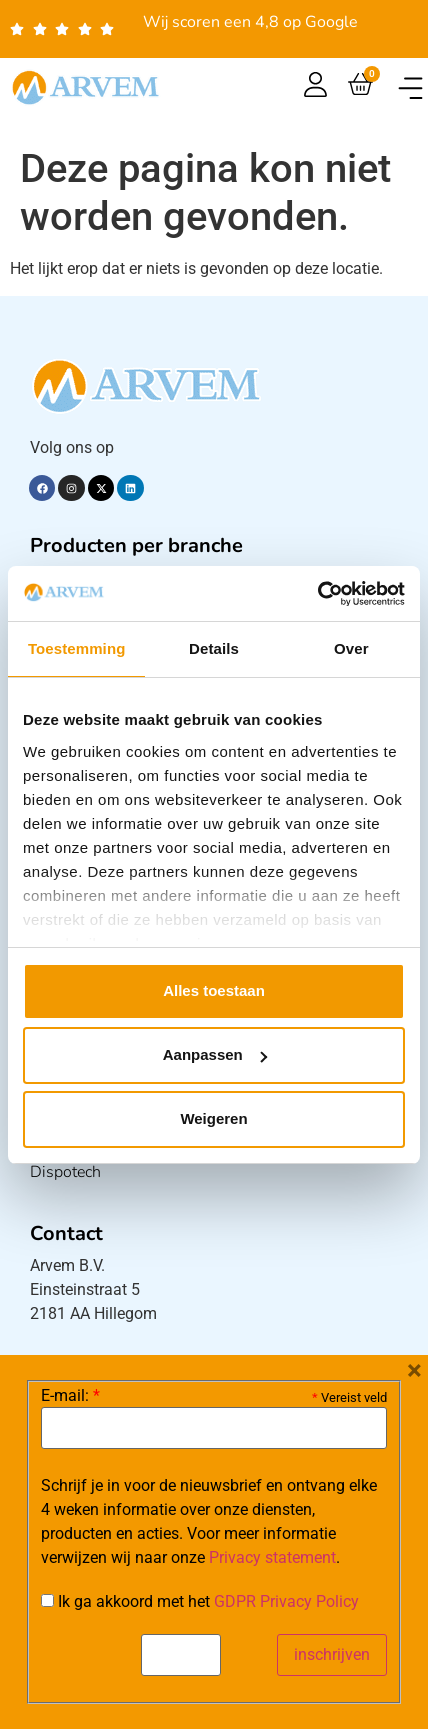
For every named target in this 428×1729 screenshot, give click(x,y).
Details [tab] (214, 648)
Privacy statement (272, 1557)
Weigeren (213, 1118)
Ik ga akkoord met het (200, 1602)
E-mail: (70, 1396)
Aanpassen (215, 1054)
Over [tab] (351, 648)
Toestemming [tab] (77, 648)
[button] (410, 87)
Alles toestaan (214, 990)
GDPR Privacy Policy (286, 1601)
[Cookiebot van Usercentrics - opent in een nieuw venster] (317, 594)
